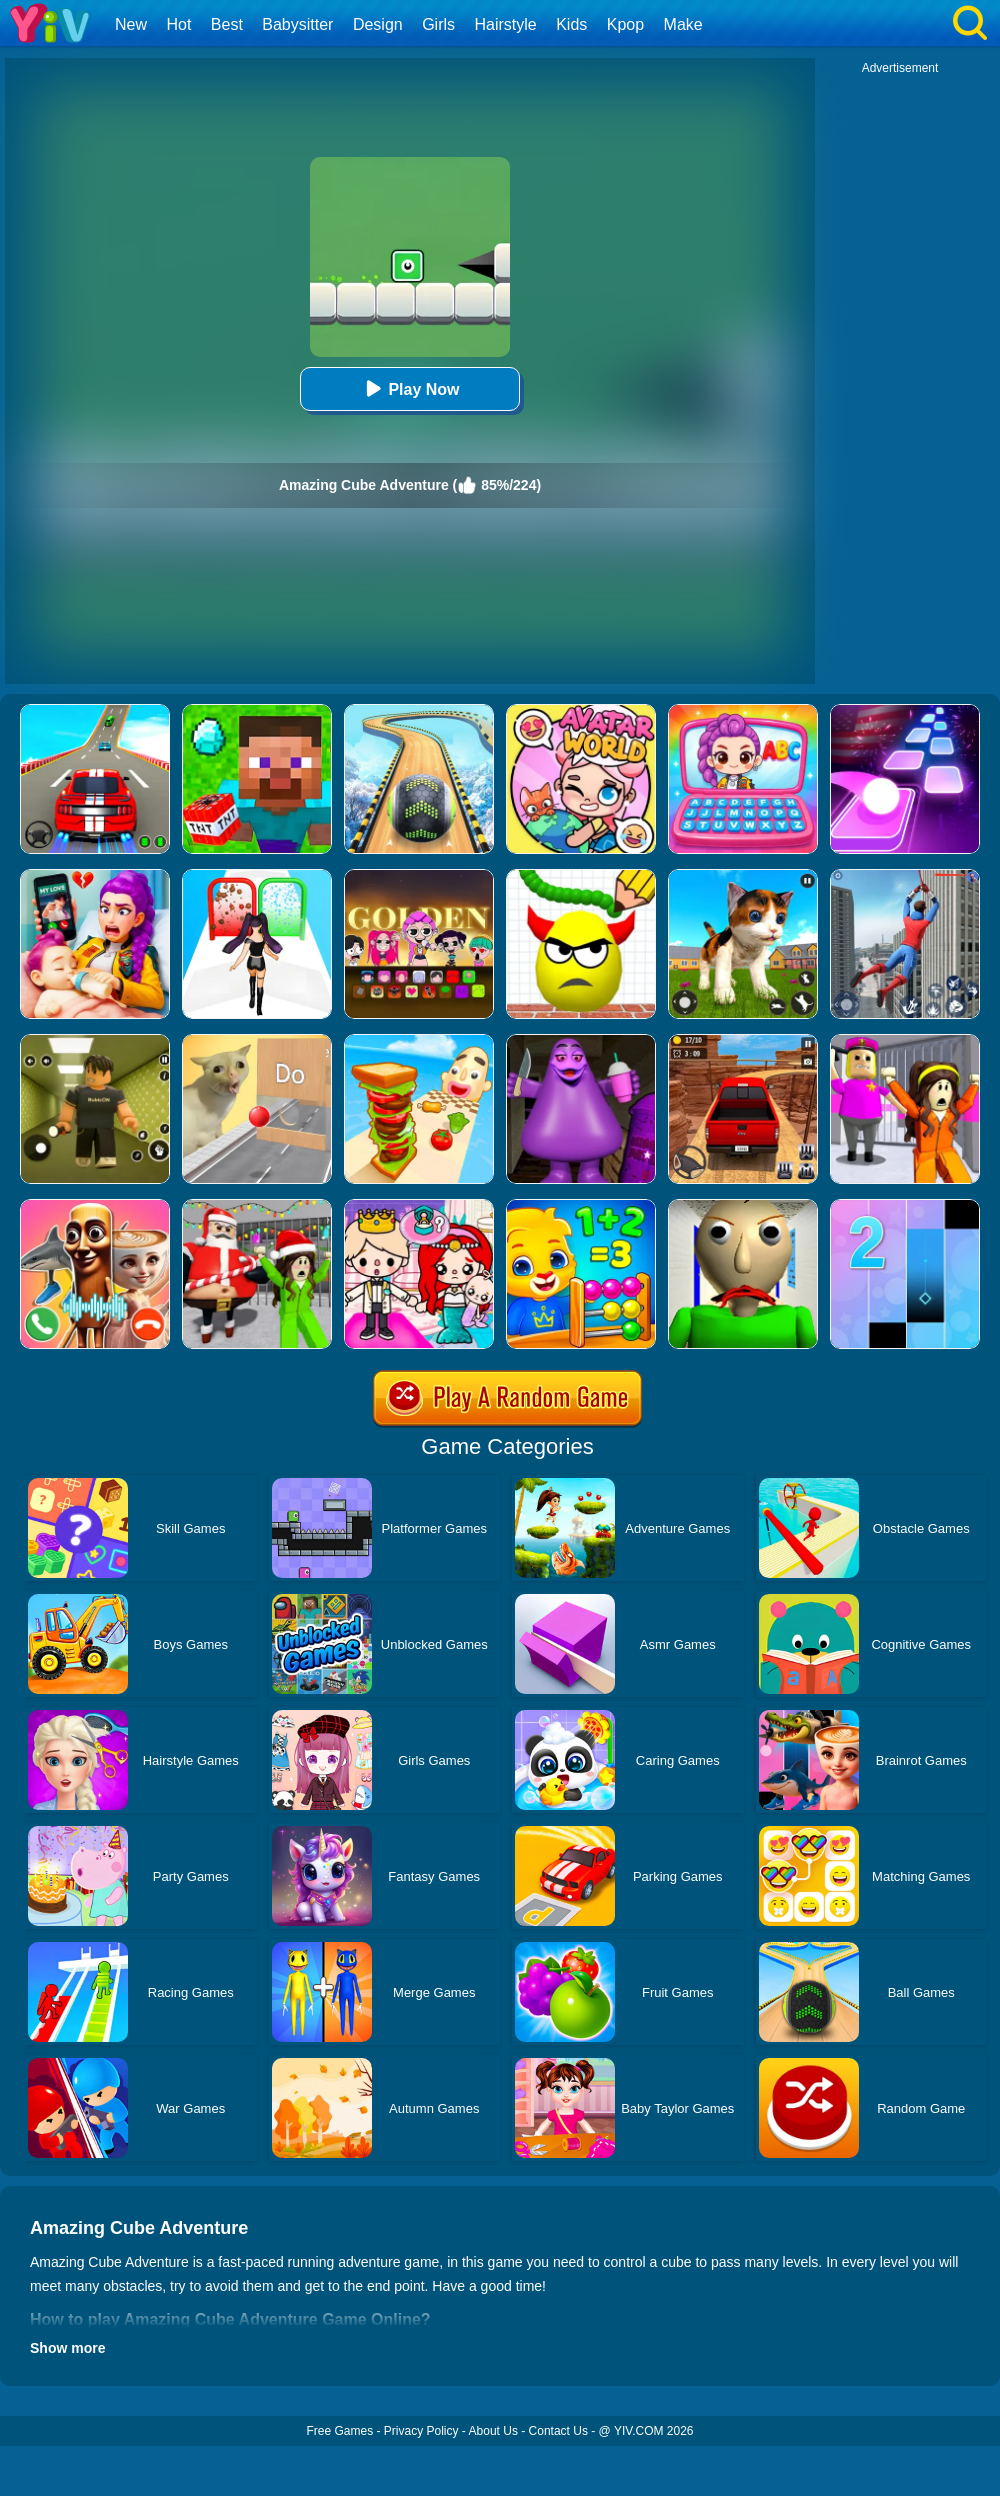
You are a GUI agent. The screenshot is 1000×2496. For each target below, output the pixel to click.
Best (227, 24)
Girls (438, 24)
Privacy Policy (421, 2431)
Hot (178, 24)
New (131, 24)
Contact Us (558, 2431)
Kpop (625, 24)
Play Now (409, 388)
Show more (67, 2348)
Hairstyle (506, 24)
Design (378, 24)
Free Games (339, 2431)
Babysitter (297, 24)
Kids (571, 24)
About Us (493, 2431)
